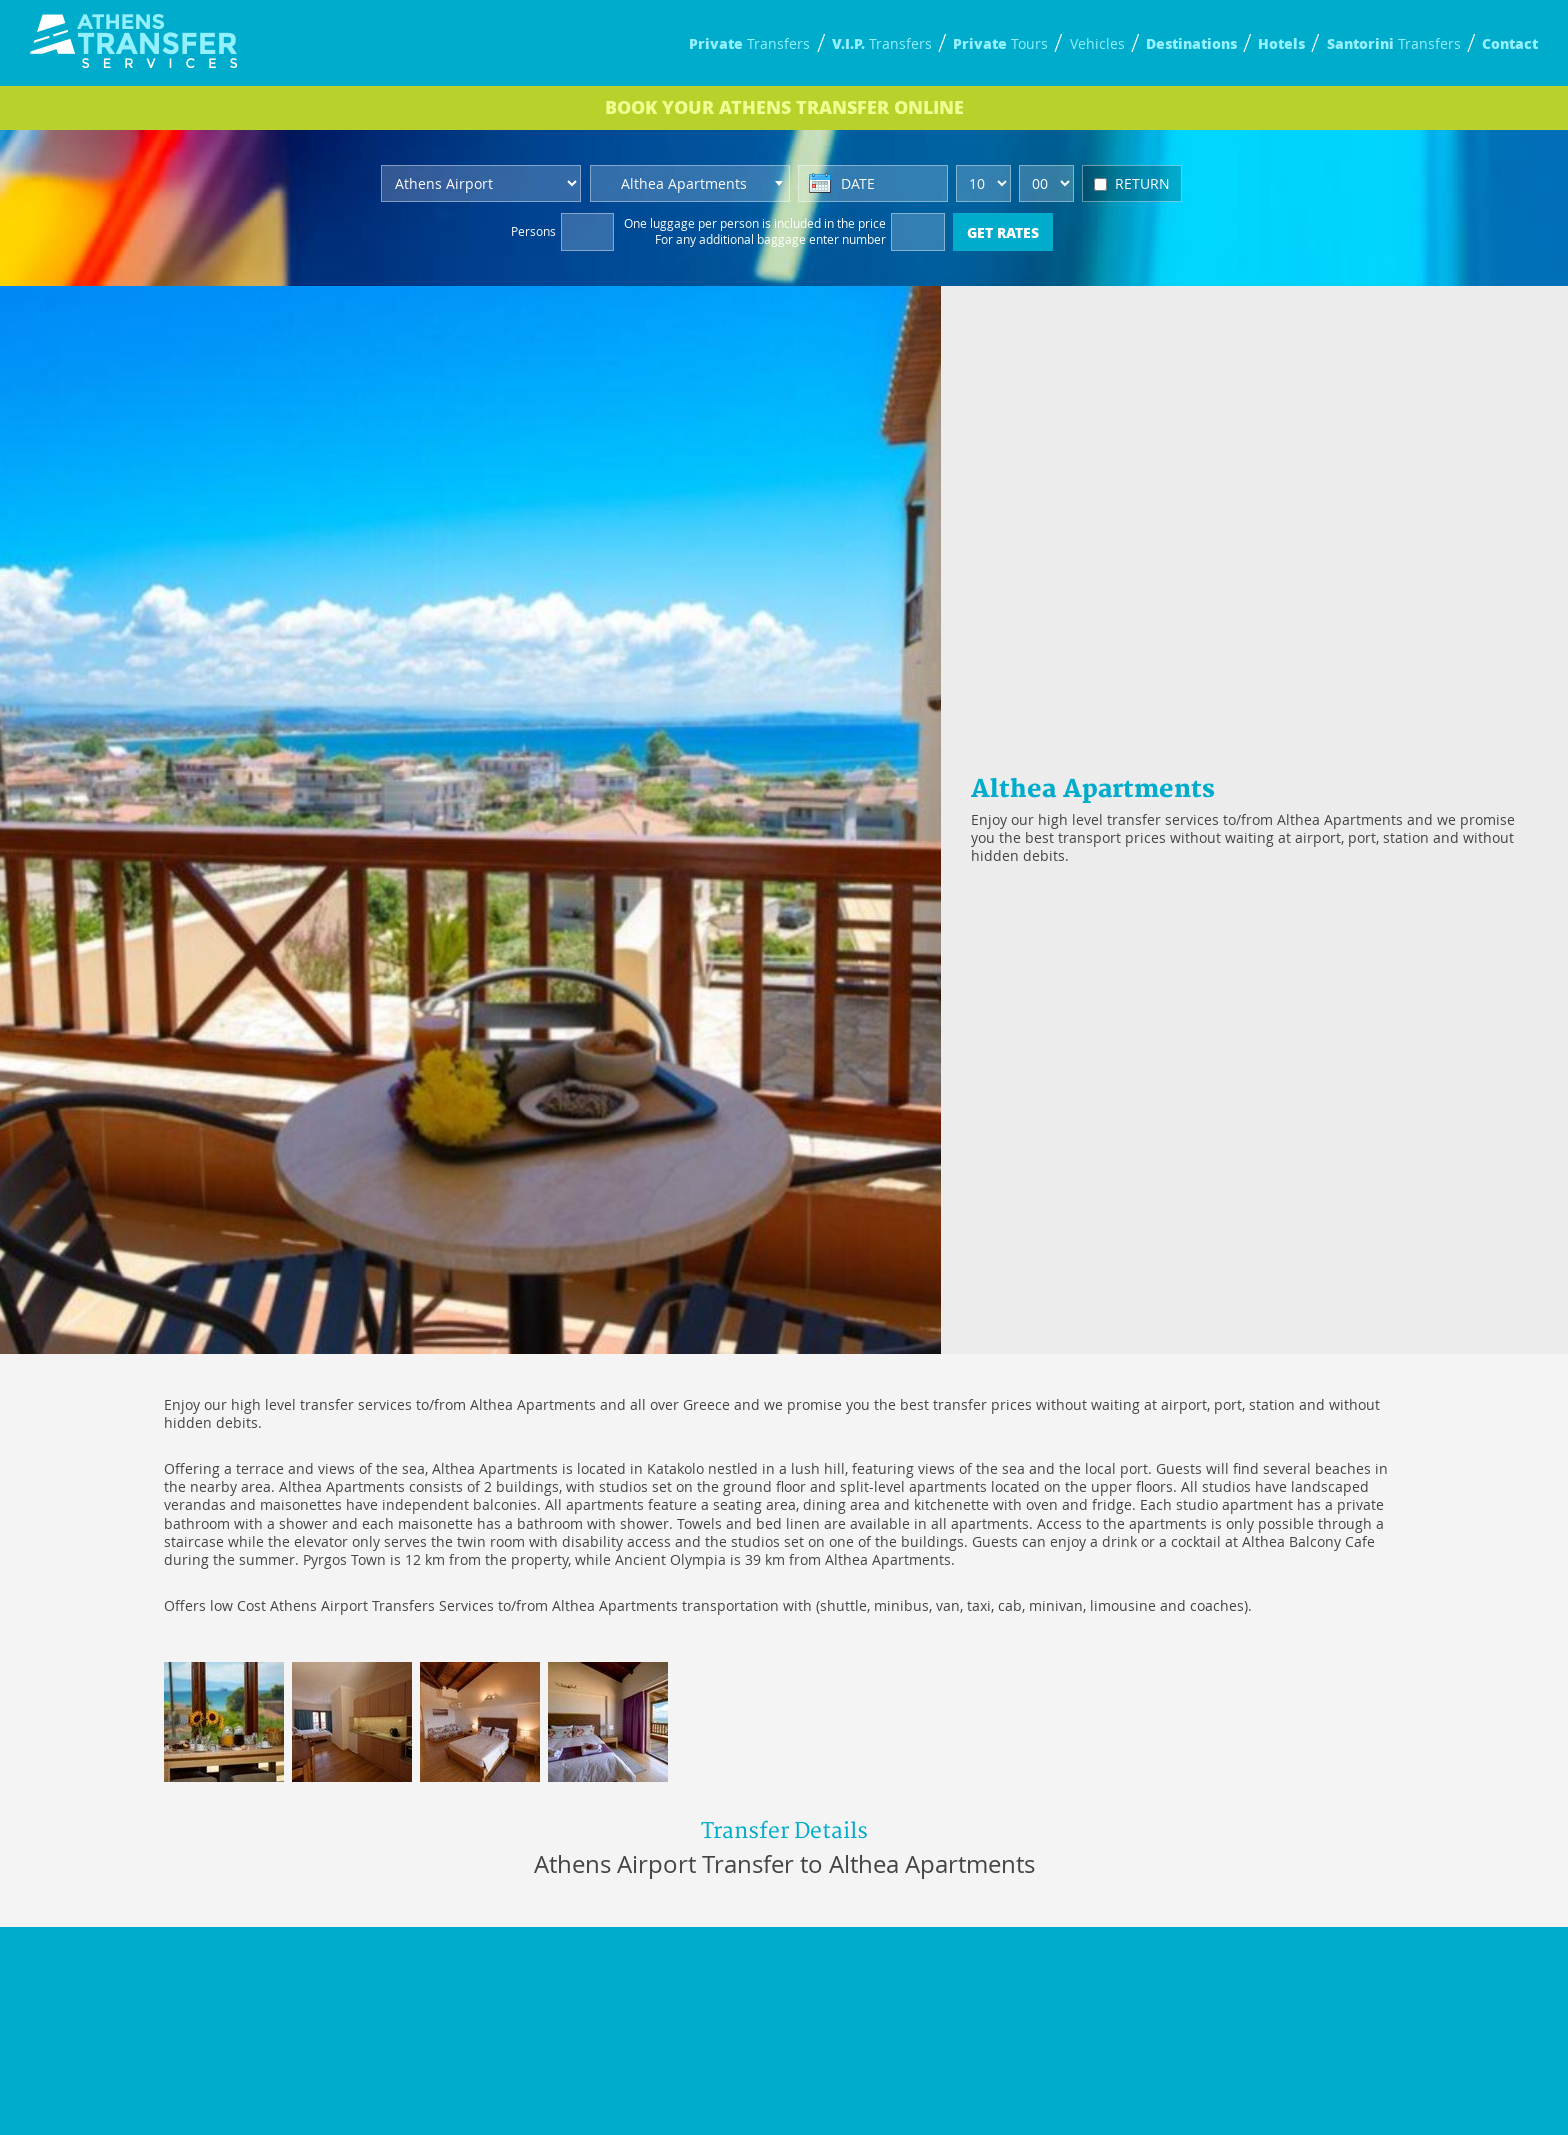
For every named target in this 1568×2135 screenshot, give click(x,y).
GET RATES (1003, 232)
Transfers (749, 43)
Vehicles (1097, 43)
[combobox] (690, 183)
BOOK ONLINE (784, 107)
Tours (1000, 43)
